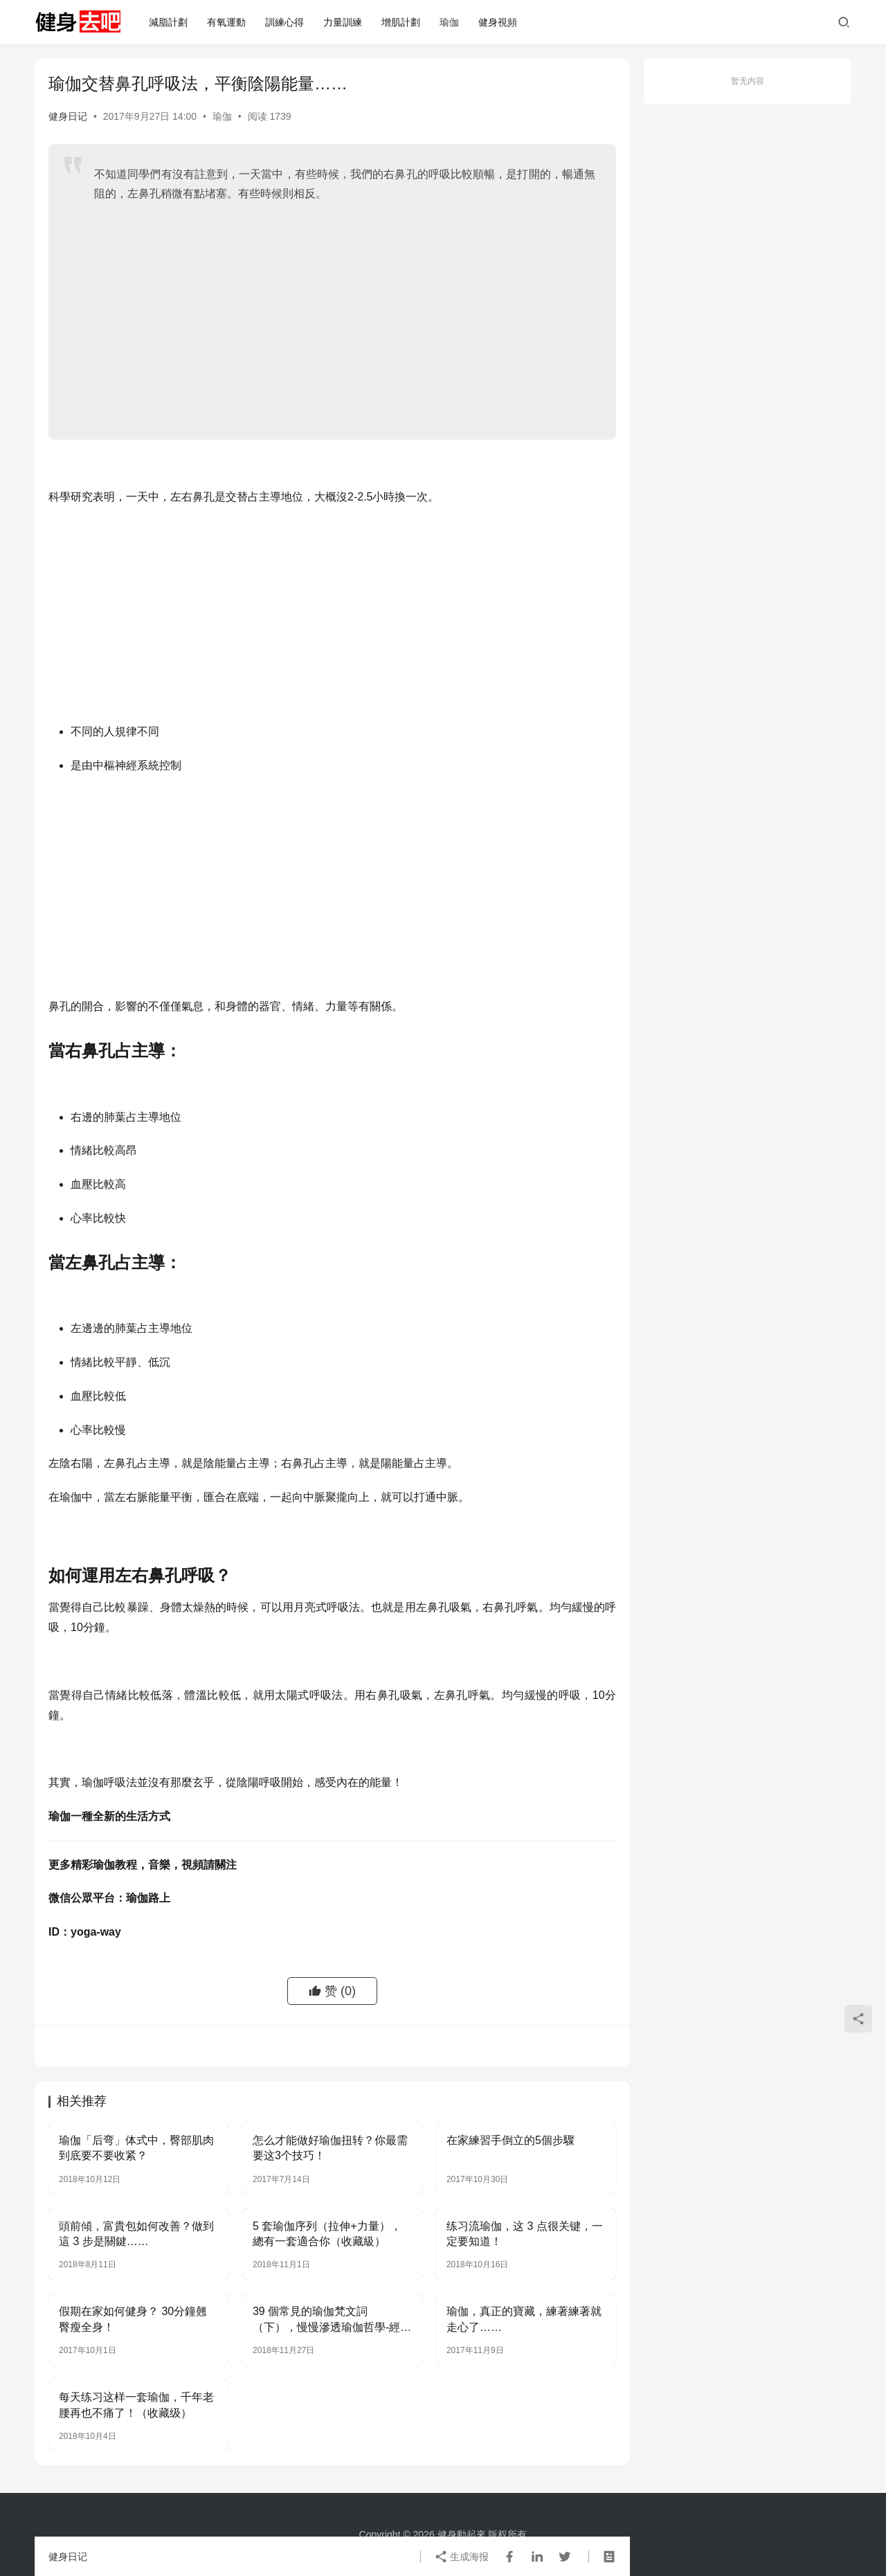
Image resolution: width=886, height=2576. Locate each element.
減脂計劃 (168, 22)
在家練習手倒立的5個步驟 (510, 2140)
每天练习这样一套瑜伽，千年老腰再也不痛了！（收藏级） (136, 2404)
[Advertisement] (344, 315)
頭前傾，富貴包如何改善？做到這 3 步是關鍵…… (136, 2233)
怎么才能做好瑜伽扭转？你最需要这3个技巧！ (330, 2147)
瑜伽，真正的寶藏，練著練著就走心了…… (524, 2318)
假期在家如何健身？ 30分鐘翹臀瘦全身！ (133, 2318)
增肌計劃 (400, 22)
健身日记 (67, 116)
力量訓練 (342, 22)
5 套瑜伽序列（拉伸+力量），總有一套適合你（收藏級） (327, 2233)
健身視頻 (497, 22)
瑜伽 (449, 22)
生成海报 (461, 2556)
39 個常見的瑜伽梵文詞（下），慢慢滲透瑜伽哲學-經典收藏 (332, 2320)
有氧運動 (226, 22)
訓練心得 (284, 22)
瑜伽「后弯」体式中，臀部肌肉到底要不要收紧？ (136, 2147)
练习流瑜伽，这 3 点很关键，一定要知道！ (524, 2233)
